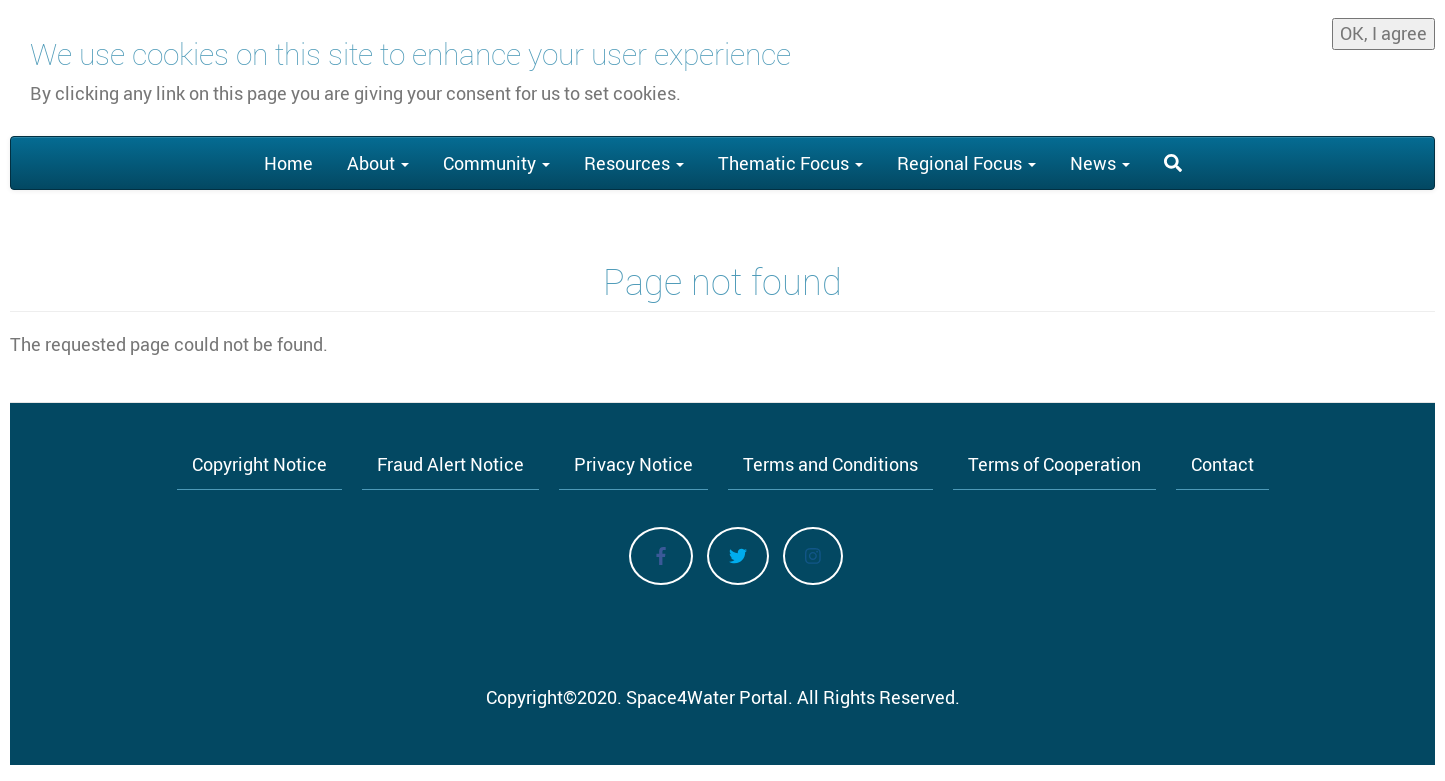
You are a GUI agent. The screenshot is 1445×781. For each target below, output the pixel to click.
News (1100, 163)
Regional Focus (966, 163)
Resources (634, 163)
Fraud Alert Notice (450, 464)
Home (288, 163)
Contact (1222, 464)
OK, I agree (1383, 28)
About (378, 163)
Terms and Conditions (830, 464)
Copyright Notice (259, 464)
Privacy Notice (633, 464)
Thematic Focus (790, 163)
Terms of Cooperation (1054, 464)
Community (496, 163)
